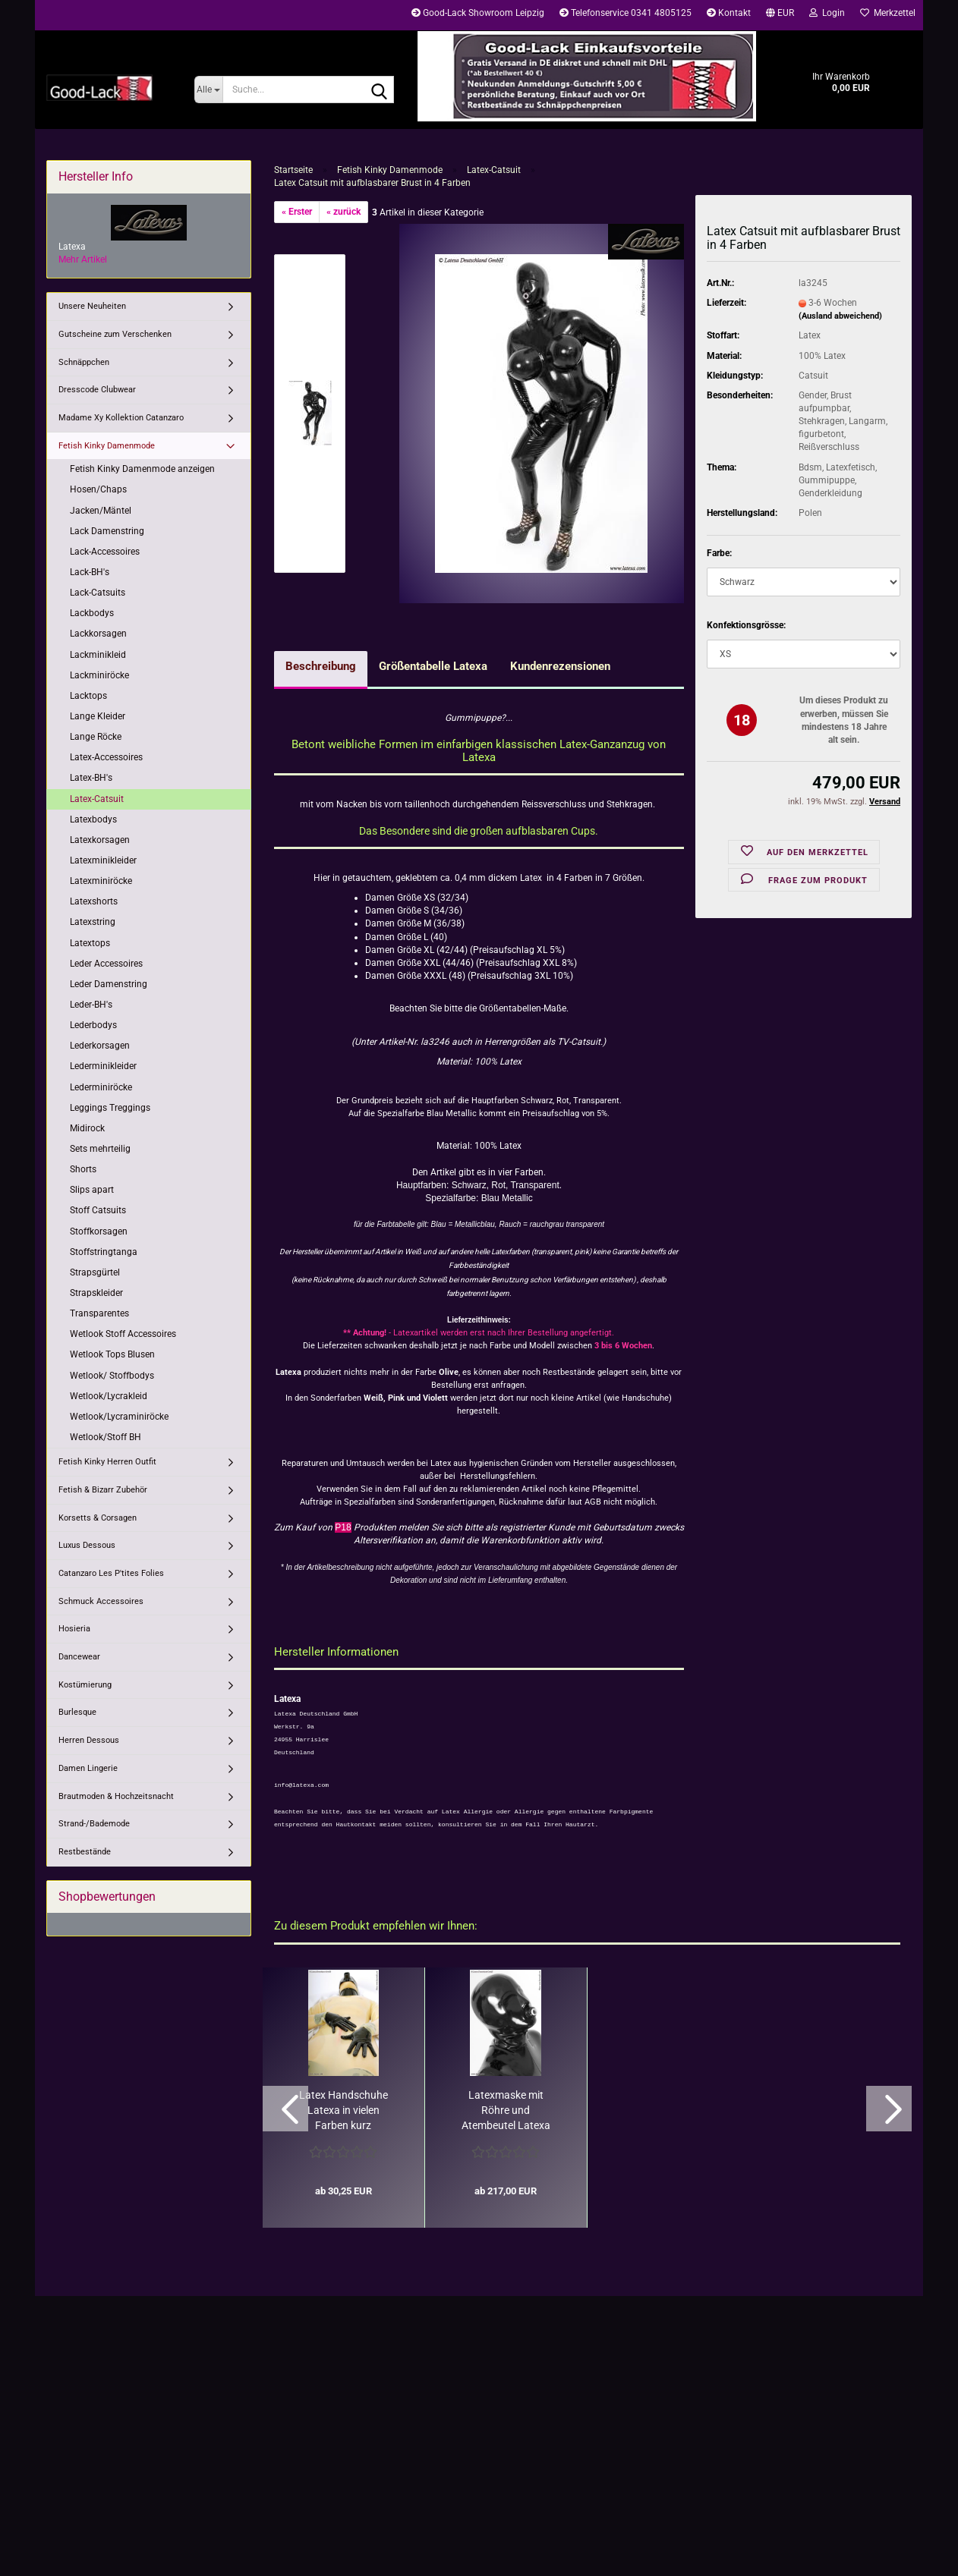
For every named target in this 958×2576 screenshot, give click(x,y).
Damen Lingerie (88, 1768)
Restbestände (84, 1852)
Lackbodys (92, 613)
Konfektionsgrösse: (746, 625)
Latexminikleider (103, 860)
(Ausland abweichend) (840, 316)
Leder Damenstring (108, 984)
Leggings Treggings (110, 1107)
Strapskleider (96, 1293)
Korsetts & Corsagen (97, 1518)
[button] (780, 15)
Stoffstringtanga (103, 1252)
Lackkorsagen (98, 633)
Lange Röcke (95, 736)
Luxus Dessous (86, 1545)
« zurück (343, 211)
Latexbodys (93, 819)
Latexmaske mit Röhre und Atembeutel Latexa (506, 2110)
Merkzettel (887, 13)
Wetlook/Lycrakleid (108, 1396)
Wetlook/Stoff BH (105, 1437)
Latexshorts (94, 901)
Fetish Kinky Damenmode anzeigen (142, 469)
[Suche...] (208, 89)
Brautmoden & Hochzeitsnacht (116, 1796)
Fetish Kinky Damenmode (106, 446)
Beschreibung (320, 666)
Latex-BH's (91, 777)
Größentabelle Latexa (433, 666)
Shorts (83, 1169)
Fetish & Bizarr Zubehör (102, 1490)
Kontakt (729, 13)
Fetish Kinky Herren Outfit (107, 1462)
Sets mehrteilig (100, 1148)
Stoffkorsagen (99, 1231)
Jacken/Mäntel (100, 510)
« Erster (297, 211)
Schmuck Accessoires (100, 1601)
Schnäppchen (83, 362)
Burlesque (77, 1712)
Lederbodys (93, 1025)
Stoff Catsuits (98, 1210)
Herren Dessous (88, 1740)
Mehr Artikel (82, 259)
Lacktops (88, 695)
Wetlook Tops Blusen (112, 1354)
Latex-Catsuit (97, 799)
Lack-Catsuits (97, 592)
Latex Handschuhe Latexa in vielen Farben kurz (343, 2110)
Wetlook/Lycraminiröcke (119, 1416)
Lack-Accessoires (105, 551)
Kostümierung (85, 1685)
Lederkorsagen (100, 1045)
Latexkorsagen (100, 840)
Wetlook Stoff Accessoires (123, 1334)
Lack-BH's (89, 572)
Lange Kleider (97, 716)
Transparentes (99, 1313)
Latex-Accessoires (106, 757)
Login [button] (827, 13)
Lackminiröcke (99, 675)
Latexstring (92, 922)
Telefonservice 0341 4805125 (625, 13)
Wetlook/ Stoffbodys (112, 1375)
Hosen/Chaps (98, 489)
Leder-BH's (91, 1004)
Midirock (87, 1128)
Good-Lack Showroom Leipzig (477, 13)
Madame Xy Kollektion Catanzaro (121, 418)
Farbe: (719, 553)
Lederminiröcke (101, 1087)
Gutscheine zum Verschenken (115, 334)
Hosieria (74, 1629)
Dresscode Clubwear (97, 390)
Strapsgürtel (95, 1272)
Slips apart (92, 1189)
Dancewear (79, 1657)
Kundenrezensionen (560, 666)
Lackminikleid (98, 655)
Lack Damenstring (107, 531)
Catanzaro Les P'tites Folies (111, 1573)
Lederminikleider (103, 1066)
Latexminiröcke (101, 881)
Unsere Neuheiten (92, 306)
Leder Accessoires (106, 963)
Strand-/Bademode (94, 1824)
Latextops (90, 943)
